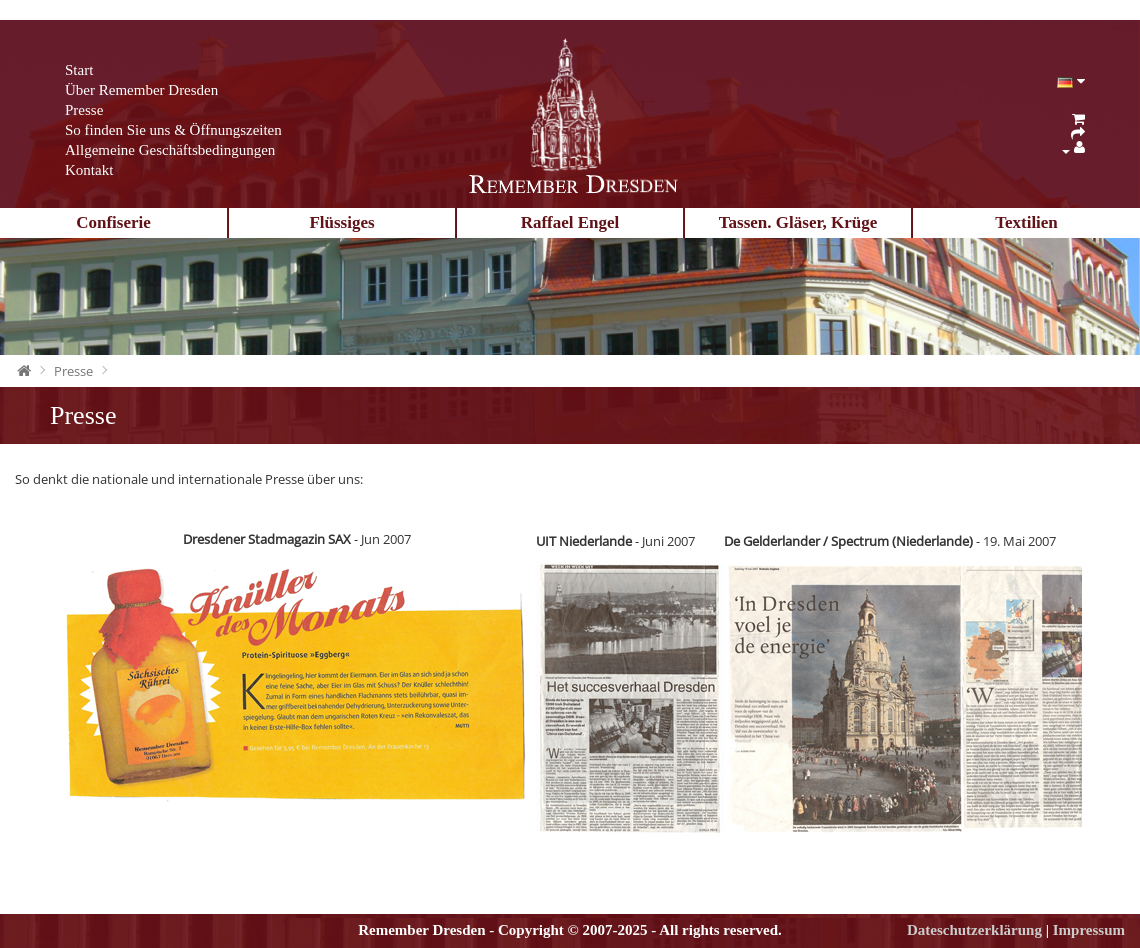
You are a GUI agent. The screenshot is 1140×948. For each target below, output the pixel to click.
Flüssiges (341, 222)
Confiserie (113, 222)
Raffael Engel (570, 222)
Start (79, 70)
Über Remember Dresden (141, 90)
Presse (84, 110)
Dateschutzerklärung (974, 930)
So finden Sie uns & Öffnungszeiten (173, 130)
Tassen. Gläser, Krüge (798, 222)
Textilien (1026, 222)
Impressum (1089, 930)
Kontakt (89, 170)
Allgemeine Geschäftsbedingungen (170, 150)
